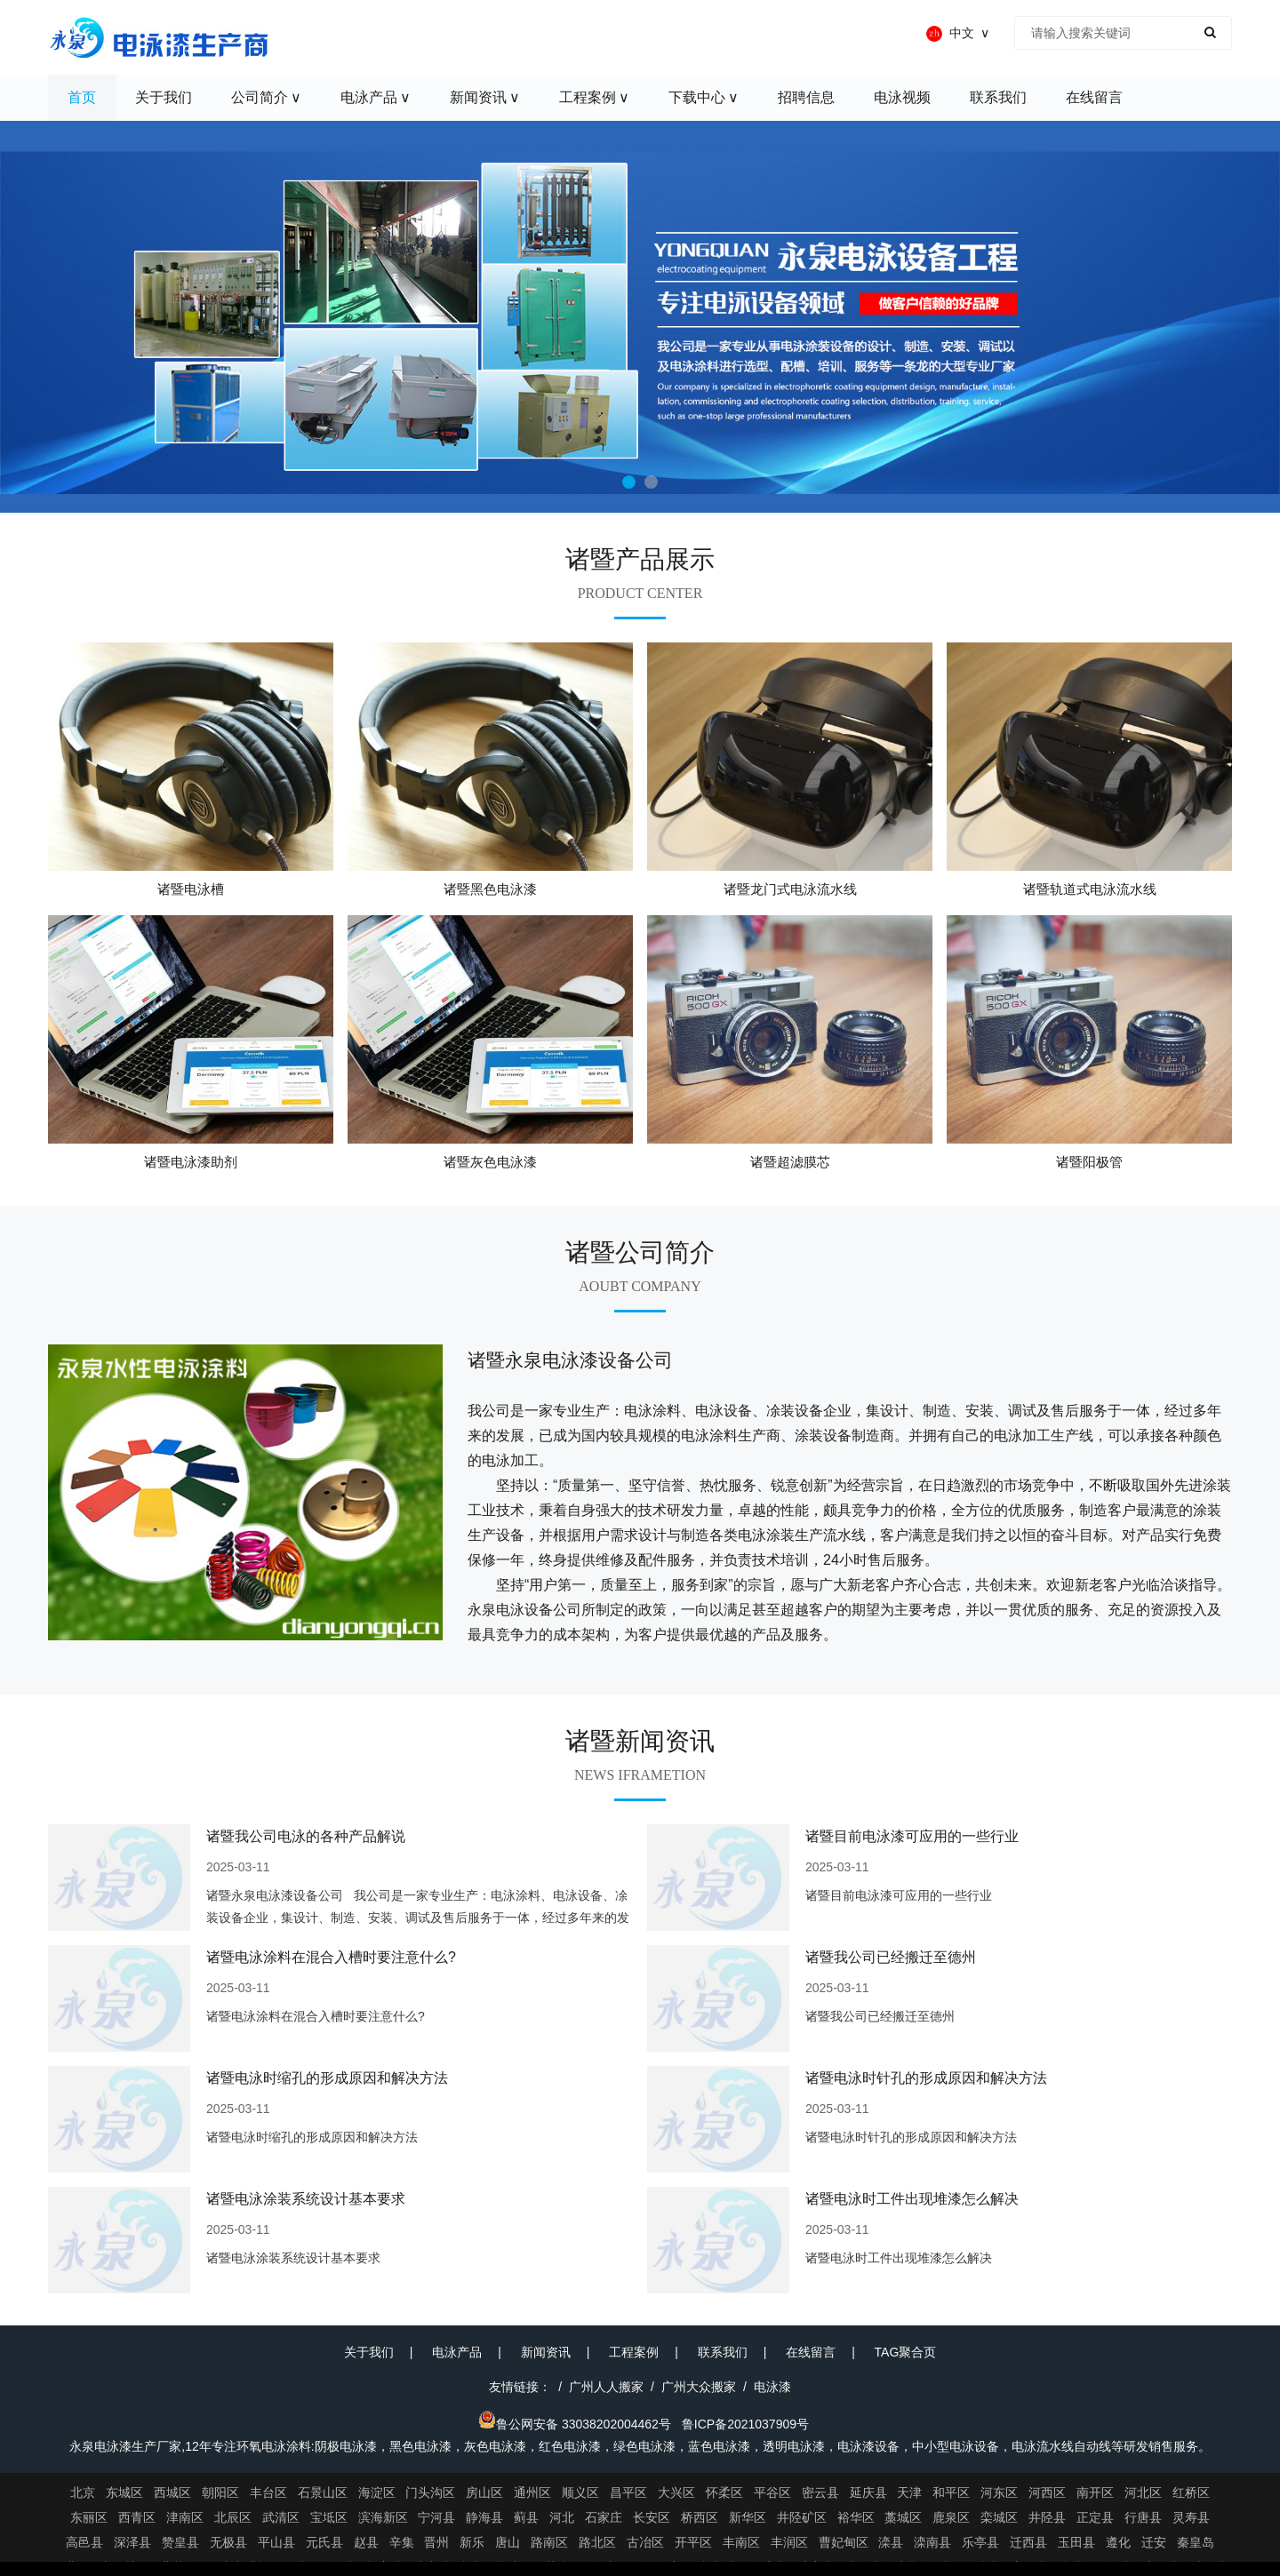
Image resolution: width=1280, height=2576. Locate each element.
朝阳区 (220, 2492)
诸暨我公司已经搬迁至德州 (890, 1957)
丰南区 (741, 2542)
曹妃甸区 (843, 2542)
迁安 (1153, 2542)
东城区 (124, 2492)
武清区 (281, 2517)
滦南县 (932, 2542)
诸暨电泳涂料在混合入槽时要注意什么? (331, 1957)
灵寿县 (1191, 2517)
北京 (82, 2492)
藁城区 (903, 2517)
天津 (909, 2492)
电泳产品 (457, 2352)
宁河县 (436, 2517)
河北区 (1143, 2492)
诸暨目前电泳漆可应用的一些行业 (912, 1836)
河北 (561, 2517)
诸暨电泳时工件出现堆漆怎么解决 (912, 2198)
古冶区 (645, 2542)
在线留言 (811, 2352)
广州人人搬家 (606, 2387)
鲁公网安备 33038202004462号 (574, 2424)
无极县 (228, 2542)
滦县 (890, 2542)
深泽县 (132, 2542)
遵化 (1118, 2542)
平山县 (276, 2542)
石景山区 (323, 2492)
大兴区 (676, 2492)
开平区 (693, 2542)
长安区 (651, 2517)
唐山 (507, 2542)
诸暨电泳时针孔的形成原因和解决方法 (926, 2078)
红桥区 (1191, 2492)
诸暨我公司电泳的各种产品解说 (305, 1836)
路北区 (597, 2542)
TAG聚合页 (906, 2352)
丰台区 (268, 2492)
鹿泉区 (951, 2517)
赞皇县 (180, 2542)
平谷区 (772, 2492)
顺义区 (580, 2492)
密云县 (820, 2492)
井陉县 (1047, 2517)
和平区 (951, 2492)
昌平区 (628, 2492)
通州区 (532, 2492)
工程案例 (634, 2352)
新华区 (747, 2517)
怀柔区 (724, 2492)
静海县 (484, 2517)
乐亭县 (980, 2542)
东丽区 (89, 2517)
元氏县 (324, 2542)
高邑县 (84, 2542)
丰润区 (789, 2542)
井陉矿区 (802, 2517)
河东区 (999, 2492)
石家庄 (603, 2517)
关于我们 (369, 2352)
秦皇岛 (1195, 2542)
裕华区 (856, 2517)
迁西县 (1028, 2542)
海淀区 (377, 2492)
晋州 (436, 2542)
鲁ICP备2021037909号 (745, 2424)
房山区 (484, 2492)
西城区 (172, 2492)
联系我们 (723, 2352)
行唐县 (1143, 2517)
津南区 (185, 2517)
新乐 (472, 2542)
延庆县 (868, 2492)
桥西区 (699, 2517)
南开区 (1095, 2492)
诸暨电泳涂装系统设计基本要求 (305, 2198)
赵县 (366, 2542)
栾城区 (999, 2517)
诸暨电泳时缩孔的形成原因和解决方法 (327, 2078)
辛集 (401, 2542)
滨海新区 (383, 2517)
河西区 (1047, 2492)
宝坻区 (329, 2517)
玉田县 (1076, 2542)
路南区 (549, 2542)
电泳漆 (772, 2387)
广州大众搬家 (698, 2387)
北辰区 (233, 2517)
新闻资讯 (546, 2352)
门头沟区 (430, 2492)
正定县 (1095, 2517)
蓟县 (526, 2517)
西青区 (137, 2517)
